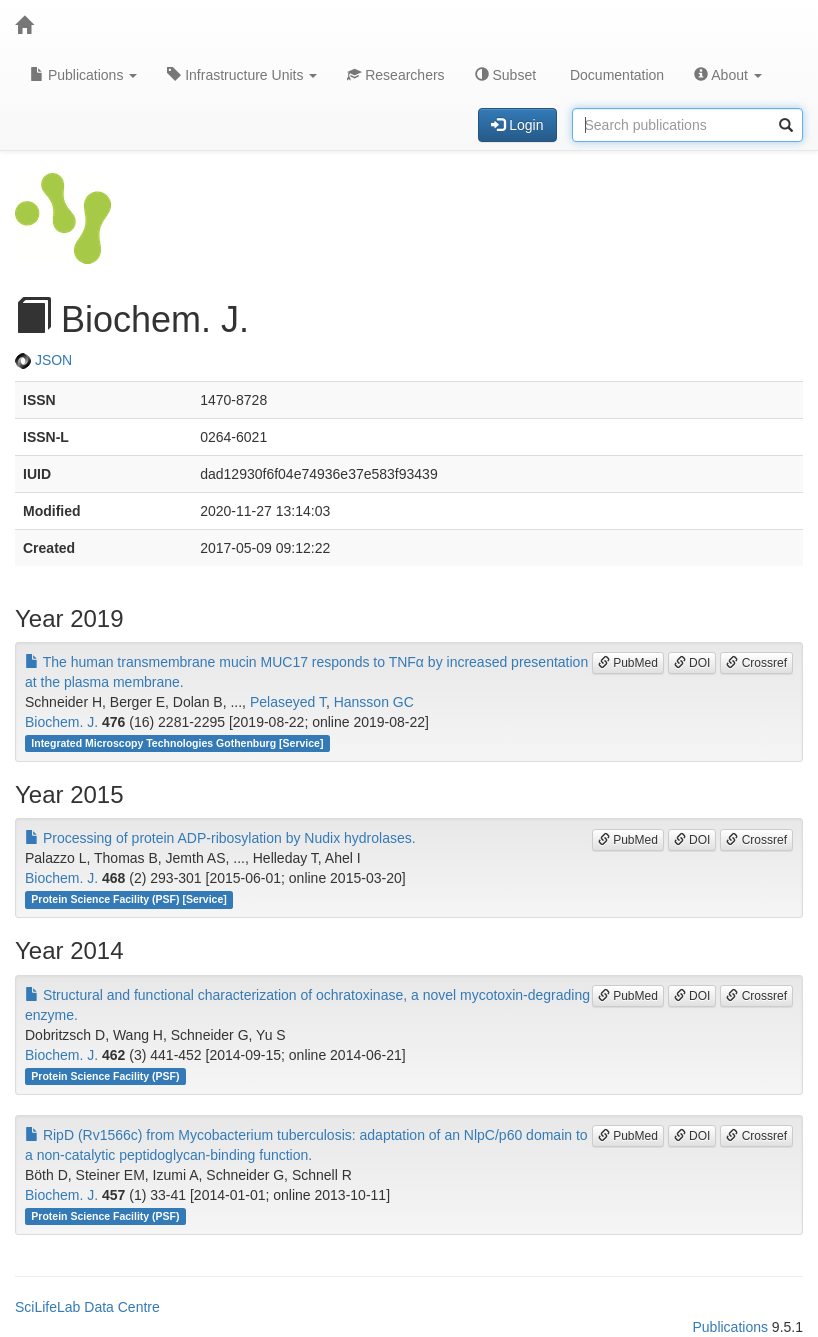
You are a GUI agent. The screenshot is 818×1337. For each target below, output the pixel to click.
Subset (505, 75)
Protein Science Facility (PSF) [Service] (129, 899)
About (728, 75)
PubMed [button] (628, 663)
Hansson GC (374, 702)
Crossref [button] (756, 663)
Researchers (395, 75)
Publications (83, 75)
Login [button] (517, 125)
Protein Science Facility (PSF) (105, 1076)
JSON (43, 360)
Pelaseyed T (288, 702)
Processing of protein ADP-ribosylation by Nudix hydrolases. (220, 838)
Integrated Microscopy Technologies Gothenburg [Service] (177, 743)
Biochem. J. (61, 722)
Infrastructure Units (242, 75)
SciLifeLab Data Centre (87, 1307)
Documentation (615, 75)
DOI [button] (692, 663)
